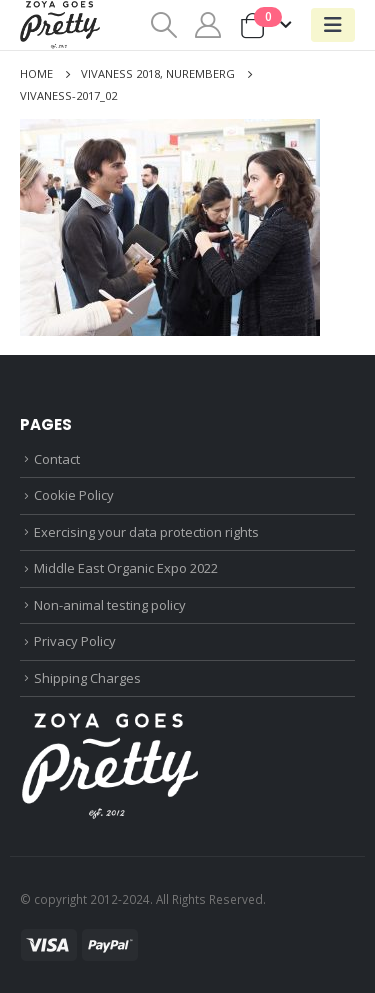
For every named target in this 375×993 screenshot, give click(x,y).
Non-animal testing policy (110, 605)
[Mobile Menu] (333, 25)
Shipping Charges (87, 678)
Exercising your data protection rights (146, 532)
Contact (57, 459)
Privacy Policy (75, 641)
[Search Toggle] (163, 25)
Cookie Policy (74, 495)
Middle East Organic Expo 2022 (126, 568)
